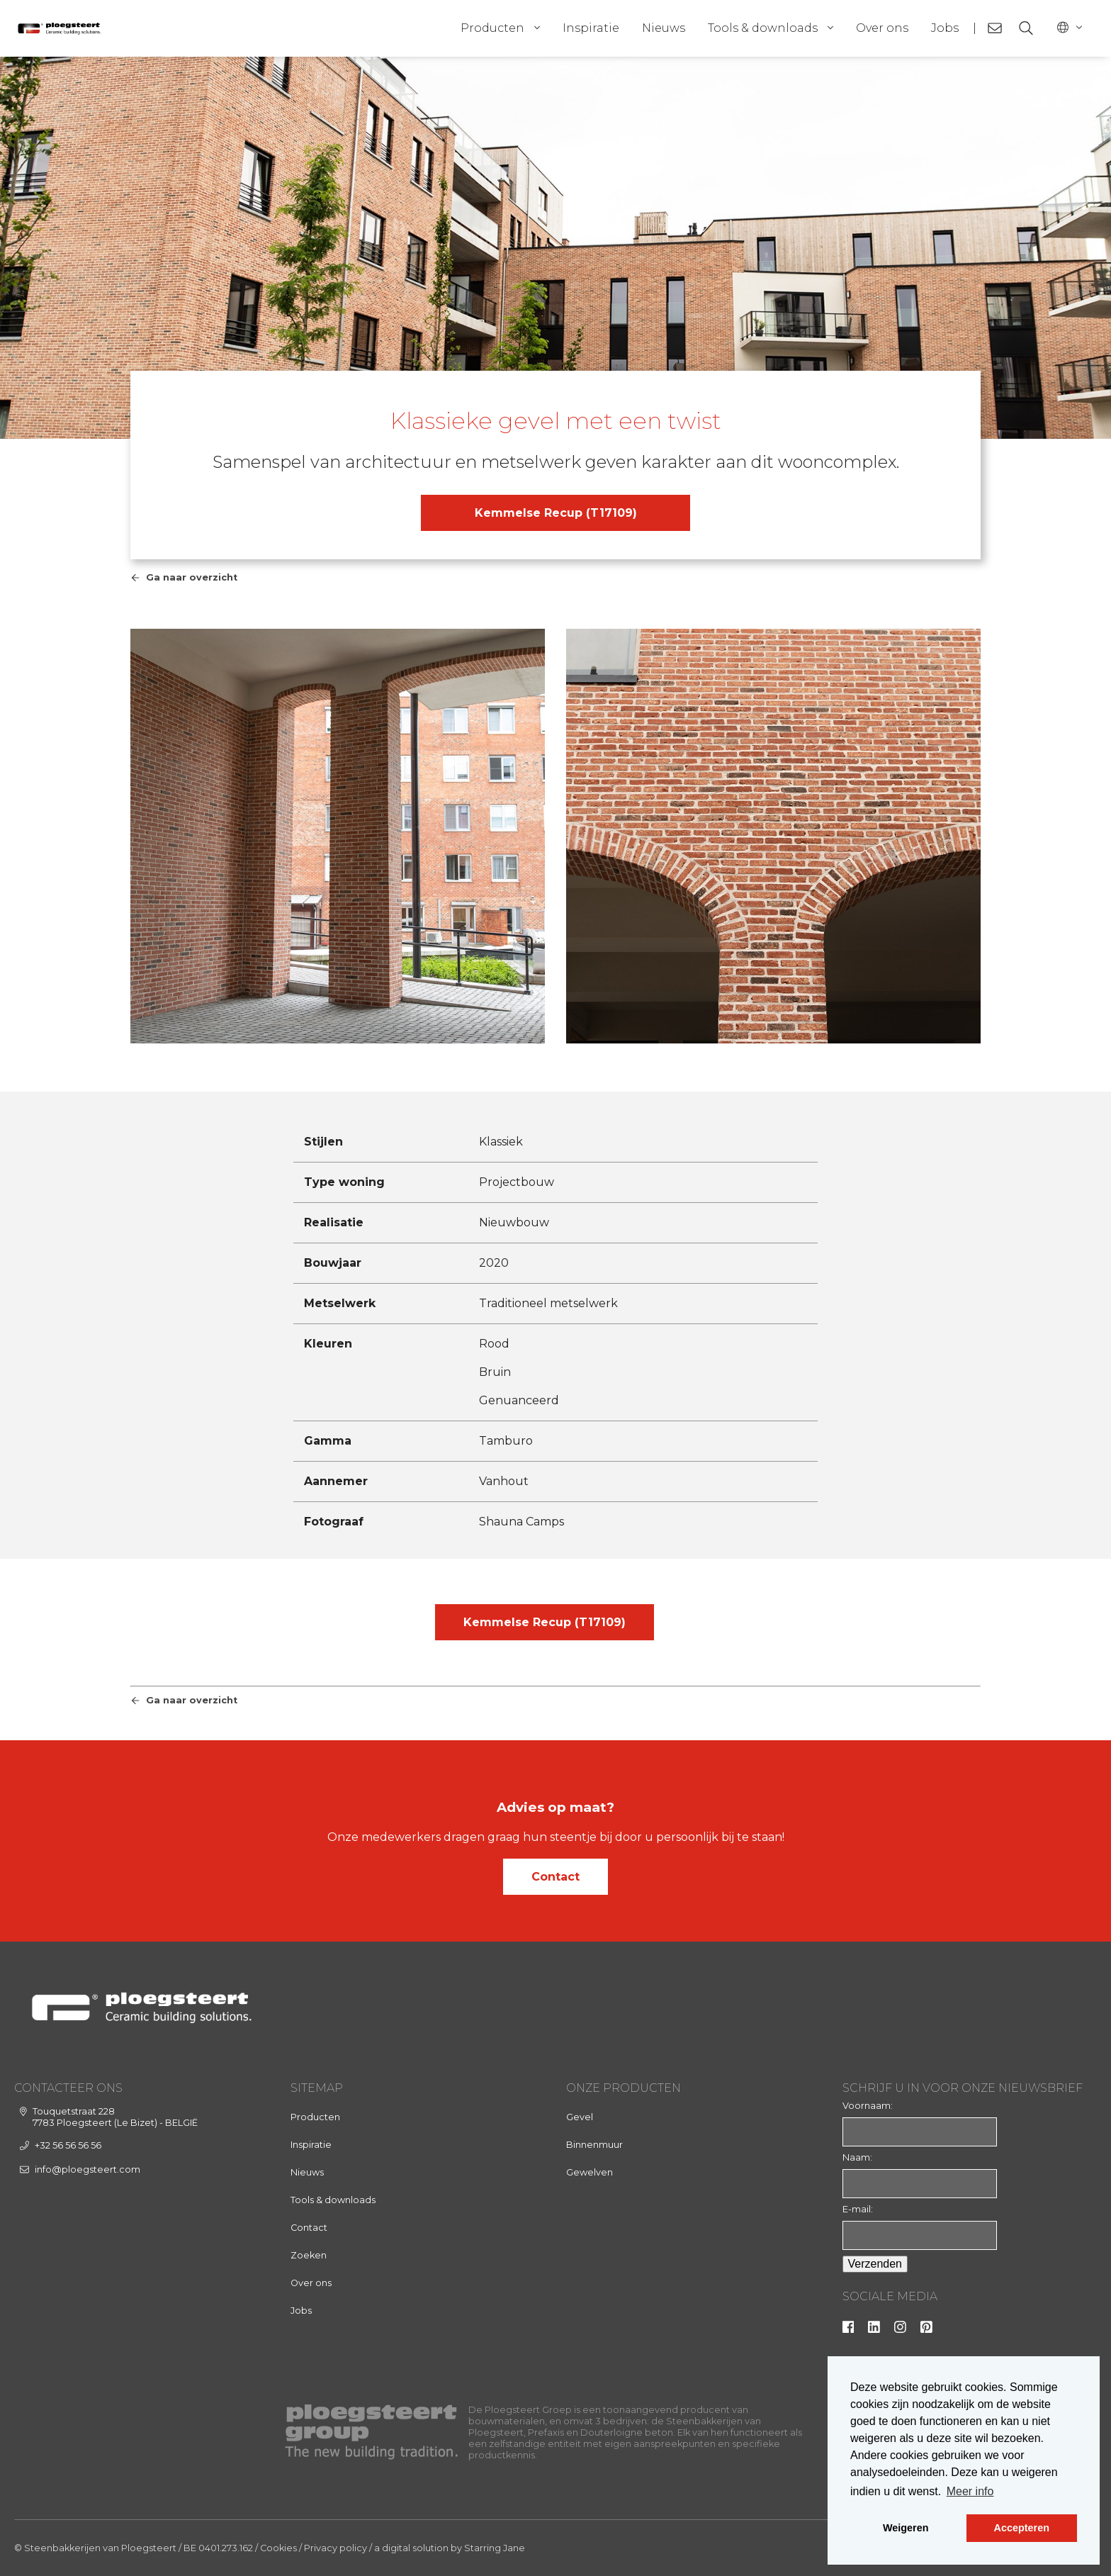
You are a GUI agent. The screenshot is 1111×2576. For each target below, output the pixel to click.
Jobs (945, 28)
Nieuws (663, 28)
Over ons (882, 28)
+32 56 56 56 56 (68, 2145)
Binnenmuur (594, 2144)
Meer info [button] (970, 2491)
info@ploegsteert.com (87, 2169)
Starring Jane (494, 2548)
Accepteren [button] (1021, 2527)
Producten (492, 28)
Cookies (278, 2548)
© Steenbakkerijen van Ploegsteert (95, 2548)
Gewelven (589, 2172)
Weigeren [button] (906, 2527)
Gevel (579, 2117)
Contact (555, 1876)
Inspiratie (591, 28)
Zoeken (309, 2255)
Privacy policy (335, 2548)
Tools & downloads (763, 28)
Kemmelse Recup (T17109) (556, 513)
